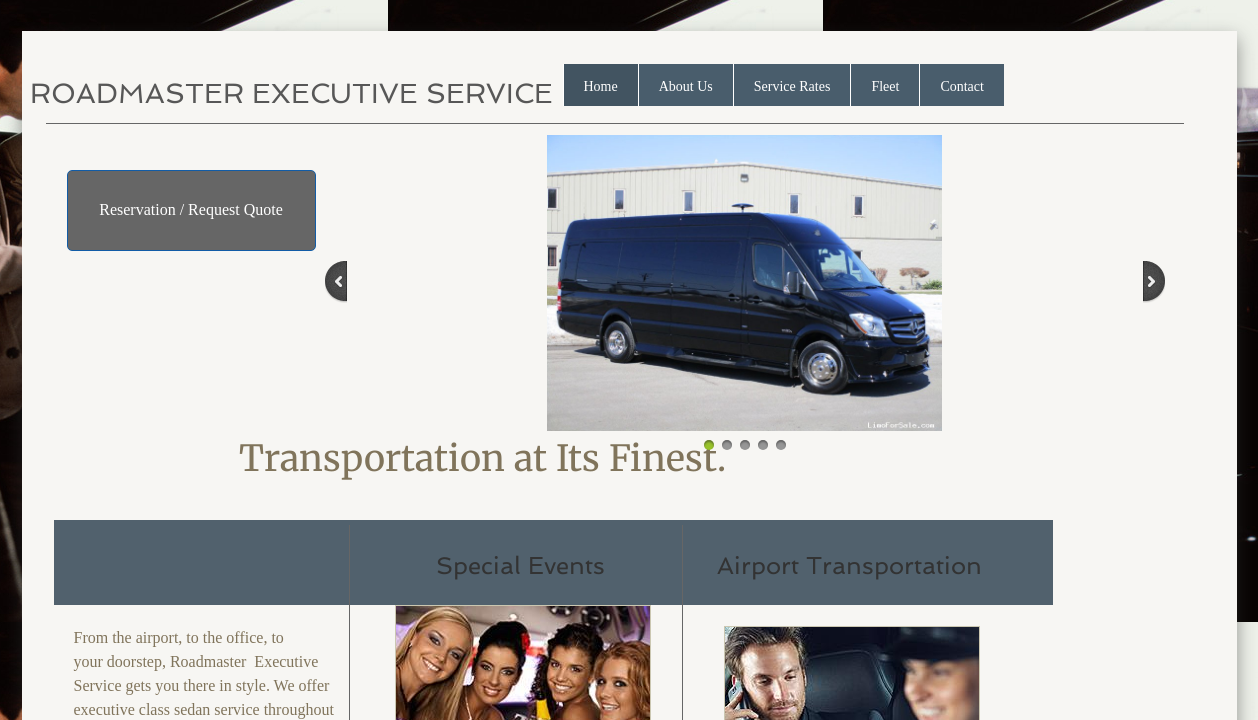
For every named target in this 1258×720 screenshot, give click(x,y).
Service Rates (792, 86)
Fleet (885, 86)
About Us (686, 86)
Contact (962, 86)
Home (601, 86)
